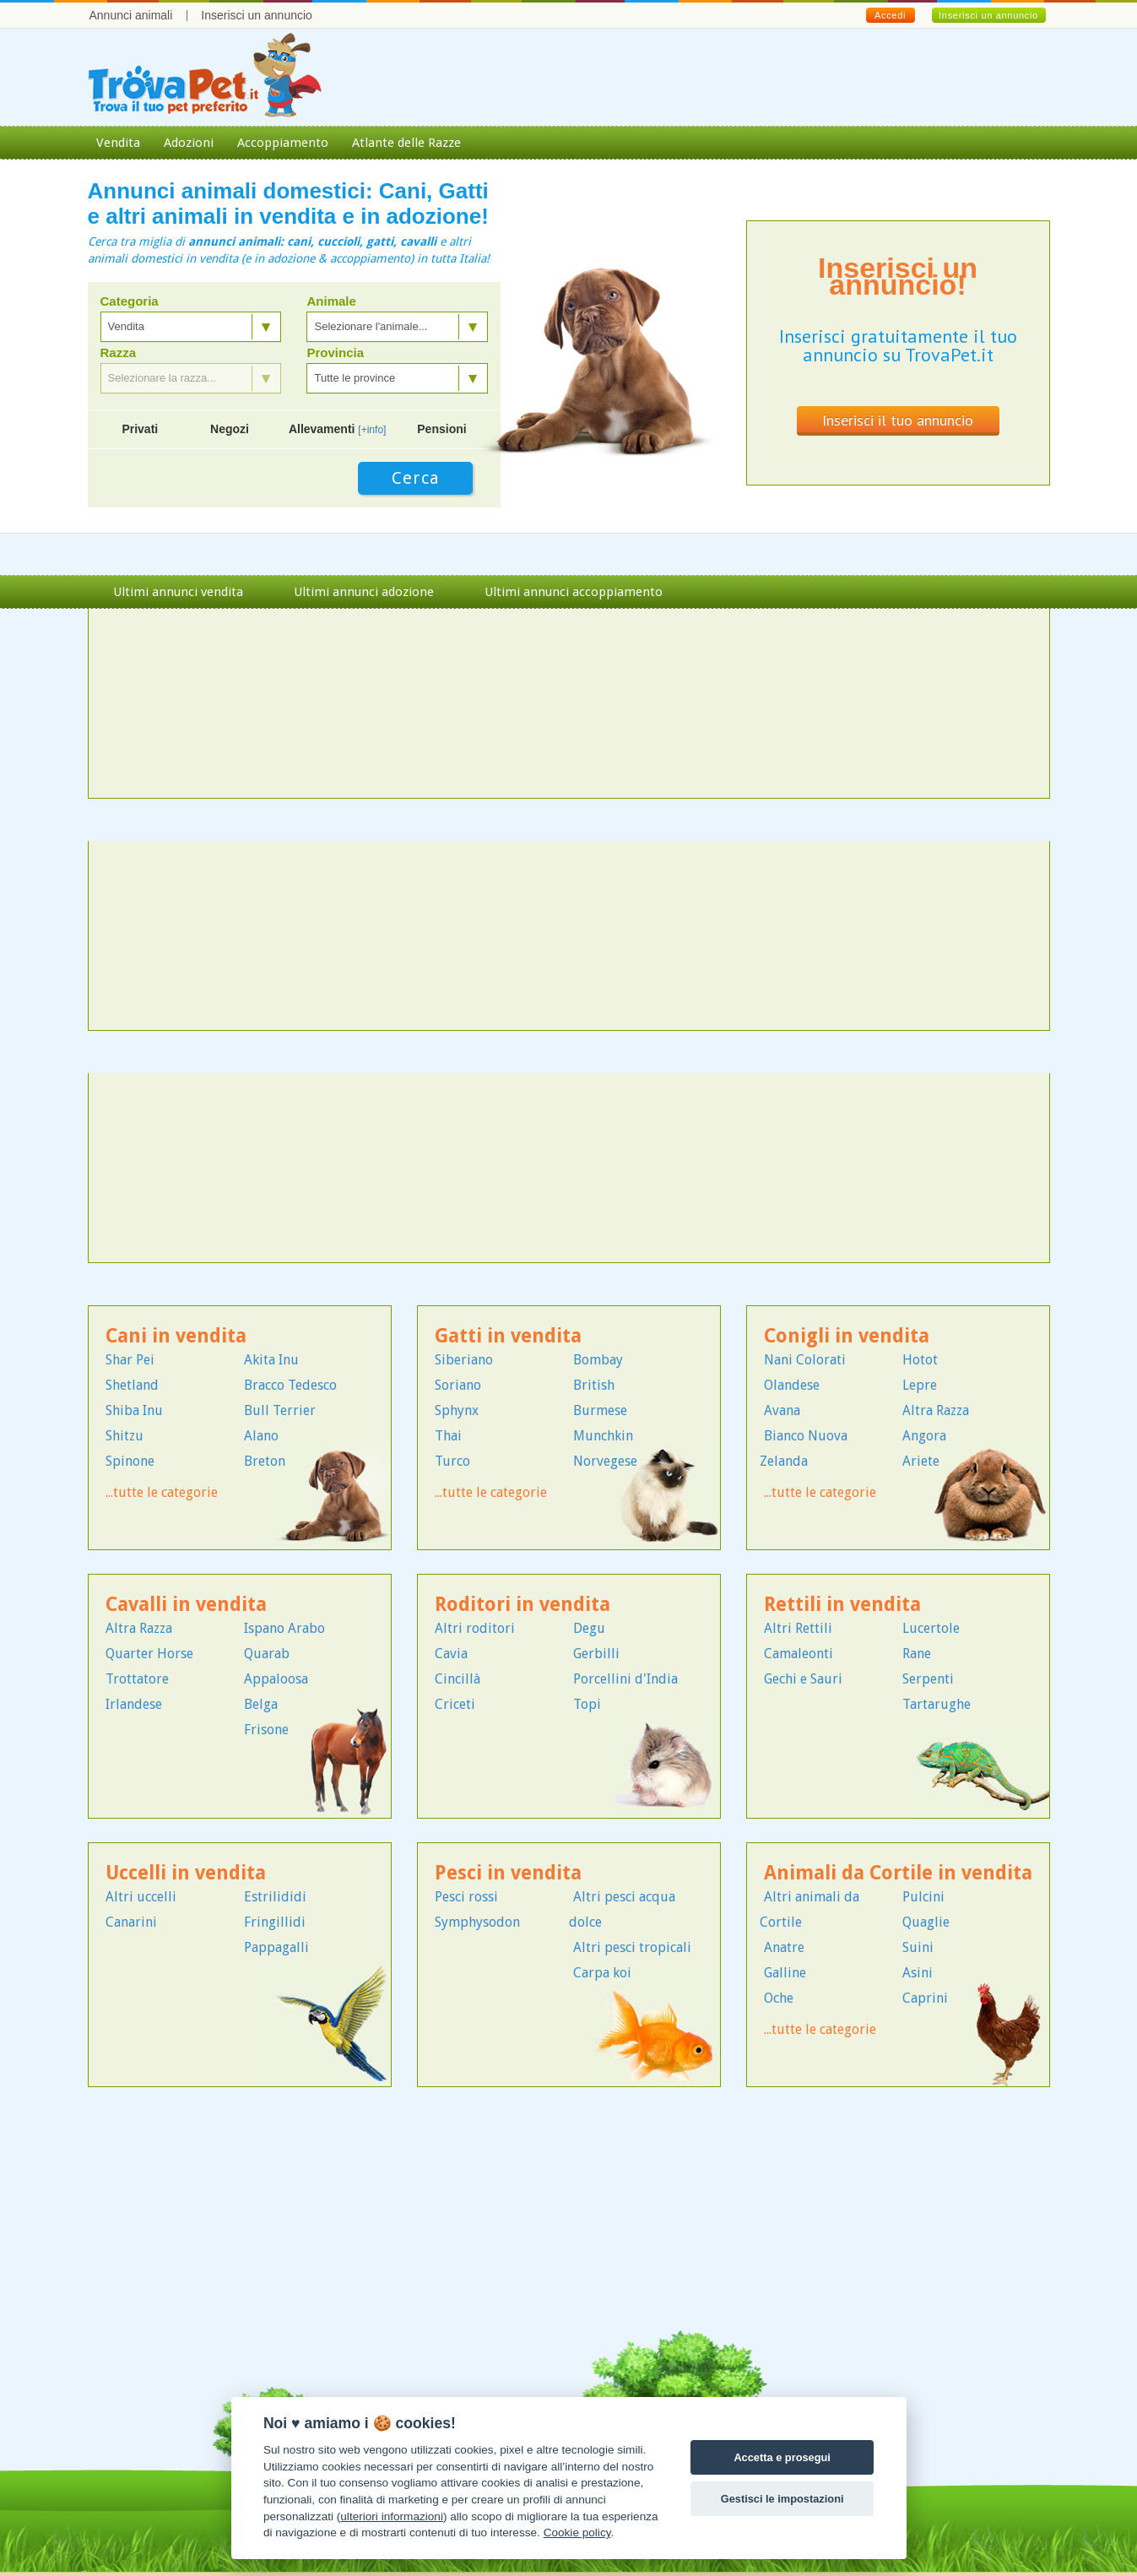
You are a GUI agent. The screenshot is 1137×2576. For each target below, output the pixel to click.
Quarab (267, 1654)
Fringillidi (275, 1922)
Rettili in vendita (842, 1604)
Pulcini (923, 1897)
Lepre (919, 1385)
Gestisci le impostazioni (782, 2498)
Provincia (335, 353)
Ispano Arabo (284, 1628)
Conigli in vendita (846, 1336)
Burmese (600, 1410)
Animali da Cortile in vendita (898, 1873)
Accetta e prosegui (782, 2457)
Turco (452, 1461)
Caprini (925, 1998)
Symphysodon (477, 1922)
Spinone (130, 1461)
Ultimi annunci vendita (178, 591)
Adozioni (189, 142)
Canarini (131, 1922)
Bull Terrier (280, 1410)
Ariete (920, 1461)
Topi (587, 1704)
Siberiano (464, 1360)
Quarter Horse (149, 1654)
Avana (782, 1410)
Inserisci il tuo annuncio (897, 420)
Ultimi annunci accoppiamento (574, 591)
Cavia (451, 1654)
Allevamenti (338, 429)
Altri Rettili (798, 1628)
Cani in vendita (176, 1336)
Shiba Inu (134, 1410)
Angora (924, 1436)
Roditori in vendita (522, 1604)
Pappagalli (276, 1947)
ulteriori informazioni (391, 2516)
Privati (140, 429)
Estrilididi (275, 1897)
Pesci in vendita (508, 1873)
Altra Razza (935, 1410)
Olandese (792, 1385)
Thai (448, 1436)
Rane (916, 1654)
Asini (917, 1973)
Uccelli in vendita (186, 1873)
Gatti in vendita (508, 1336)
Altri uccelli (141, 1897)
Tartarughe (936, 1704)
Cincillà (457, 1679)
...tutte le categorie (162, 1492)
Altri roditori (475, 1628)
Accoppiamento (282, 142)
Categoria (129, 301)
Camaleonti (798, 1654)
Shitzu (124, 1436)
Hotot (920, 1360)
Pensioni (441, 429)
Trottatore (137, 1679)
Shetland (132, 1385)
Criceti (455, 1704)
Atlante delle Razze (406, 142)
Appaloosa (276, 1679)
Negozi (229, 429)
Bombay (598, 1360)
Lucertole (931, 1628)
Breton (264, 1461)
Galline (785, 1973)
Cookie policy (577, 2532)
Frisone (266, 1730)
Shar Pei (130, 1360)
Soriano (458, 1385)
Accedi (890, 15)
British (594, 1385)
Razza (118, 353)
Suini (918, 1947)
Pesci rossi (466, 1897)
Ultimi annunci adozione (364, 591)
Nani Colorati (805, 1360)
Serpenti (928, 1679)
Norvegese (605, 1461)
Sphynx (457, 1410)
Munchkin (603, 1436)
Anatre (784, 1947)
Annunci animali (131, 15)
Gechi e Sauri (803, 1679)
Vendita (118, 142)
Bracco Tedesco (290, 1385)
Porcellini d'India (625, 1679)
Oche (778, 1998)
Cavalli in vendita (186, 1604)
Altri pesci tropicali (632, 1947)
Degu (589, 1628)
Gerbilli (596, 1654)
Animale (330, 301)
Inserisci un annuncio (256, 15)
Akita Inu (271, 1360)
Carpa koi (602, 1973)
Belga (261, 1704)
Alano (261, 1436)
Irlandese (134, 1704)
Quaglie (926, 1922)
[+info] (372, 430)
